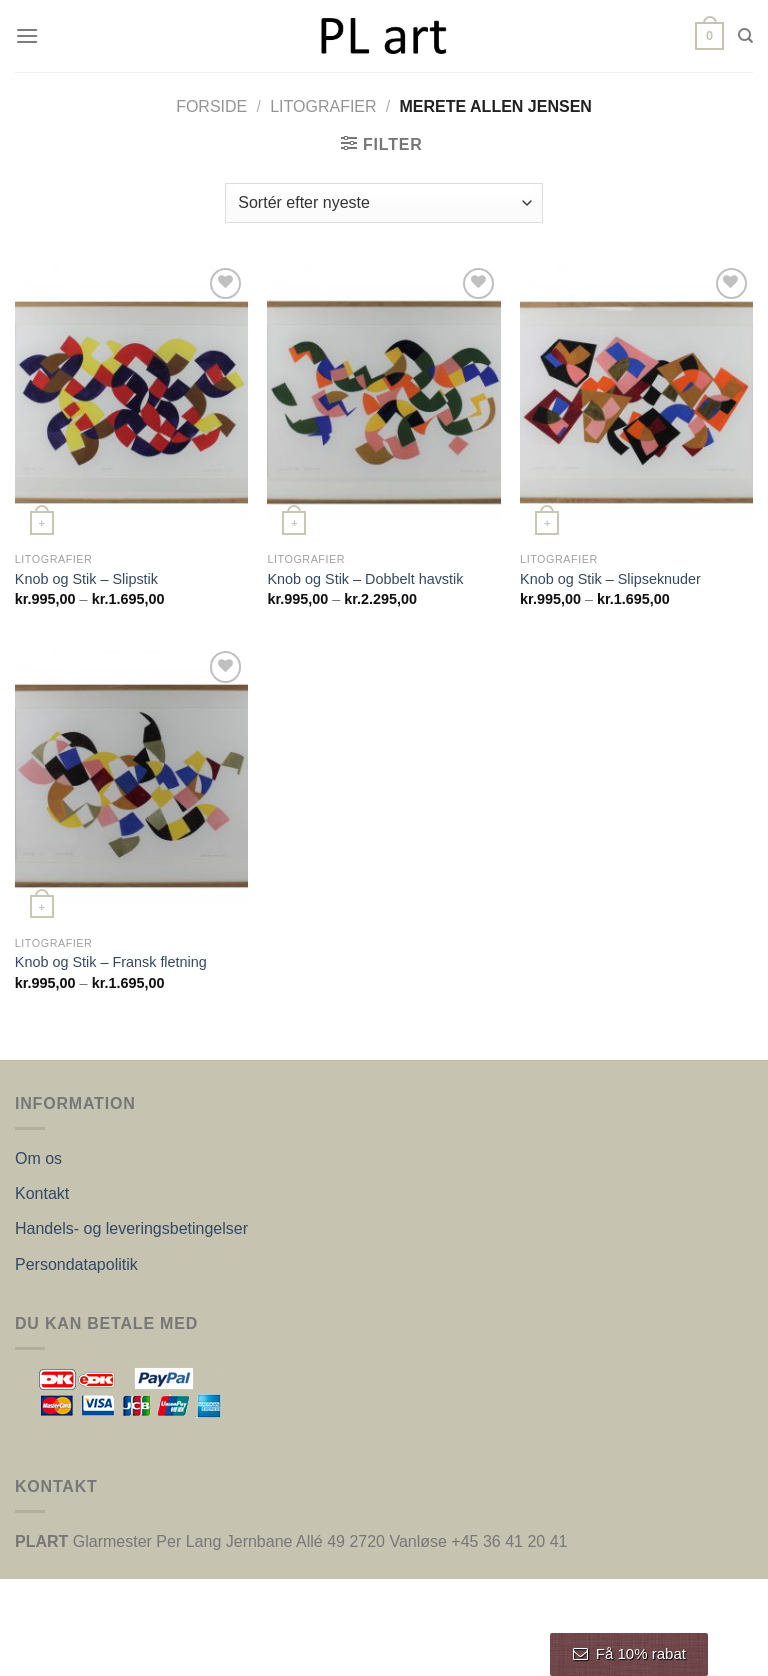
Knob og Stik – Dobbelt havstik (365, 579)
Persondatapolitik (76, 1264)
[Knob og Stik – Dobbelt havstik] (383, 402)
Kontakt (42, 1193)
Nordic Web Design (454, 1649)
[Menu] (27, 35)
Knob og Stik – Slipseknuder (610, 579)
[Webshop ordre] (383, 203)
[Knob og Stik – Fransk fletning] (131, 785)
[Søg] (745, 36)
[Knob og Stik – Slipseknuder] (636, 402)
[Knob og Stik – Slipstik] (131, 402)
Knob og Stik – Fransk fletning (111, 962)
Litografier (323, 106)
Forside (211, 106)
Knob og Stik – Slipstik (86, 579)
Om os (38, 1158)
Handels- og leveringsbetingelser (131, 1228)
